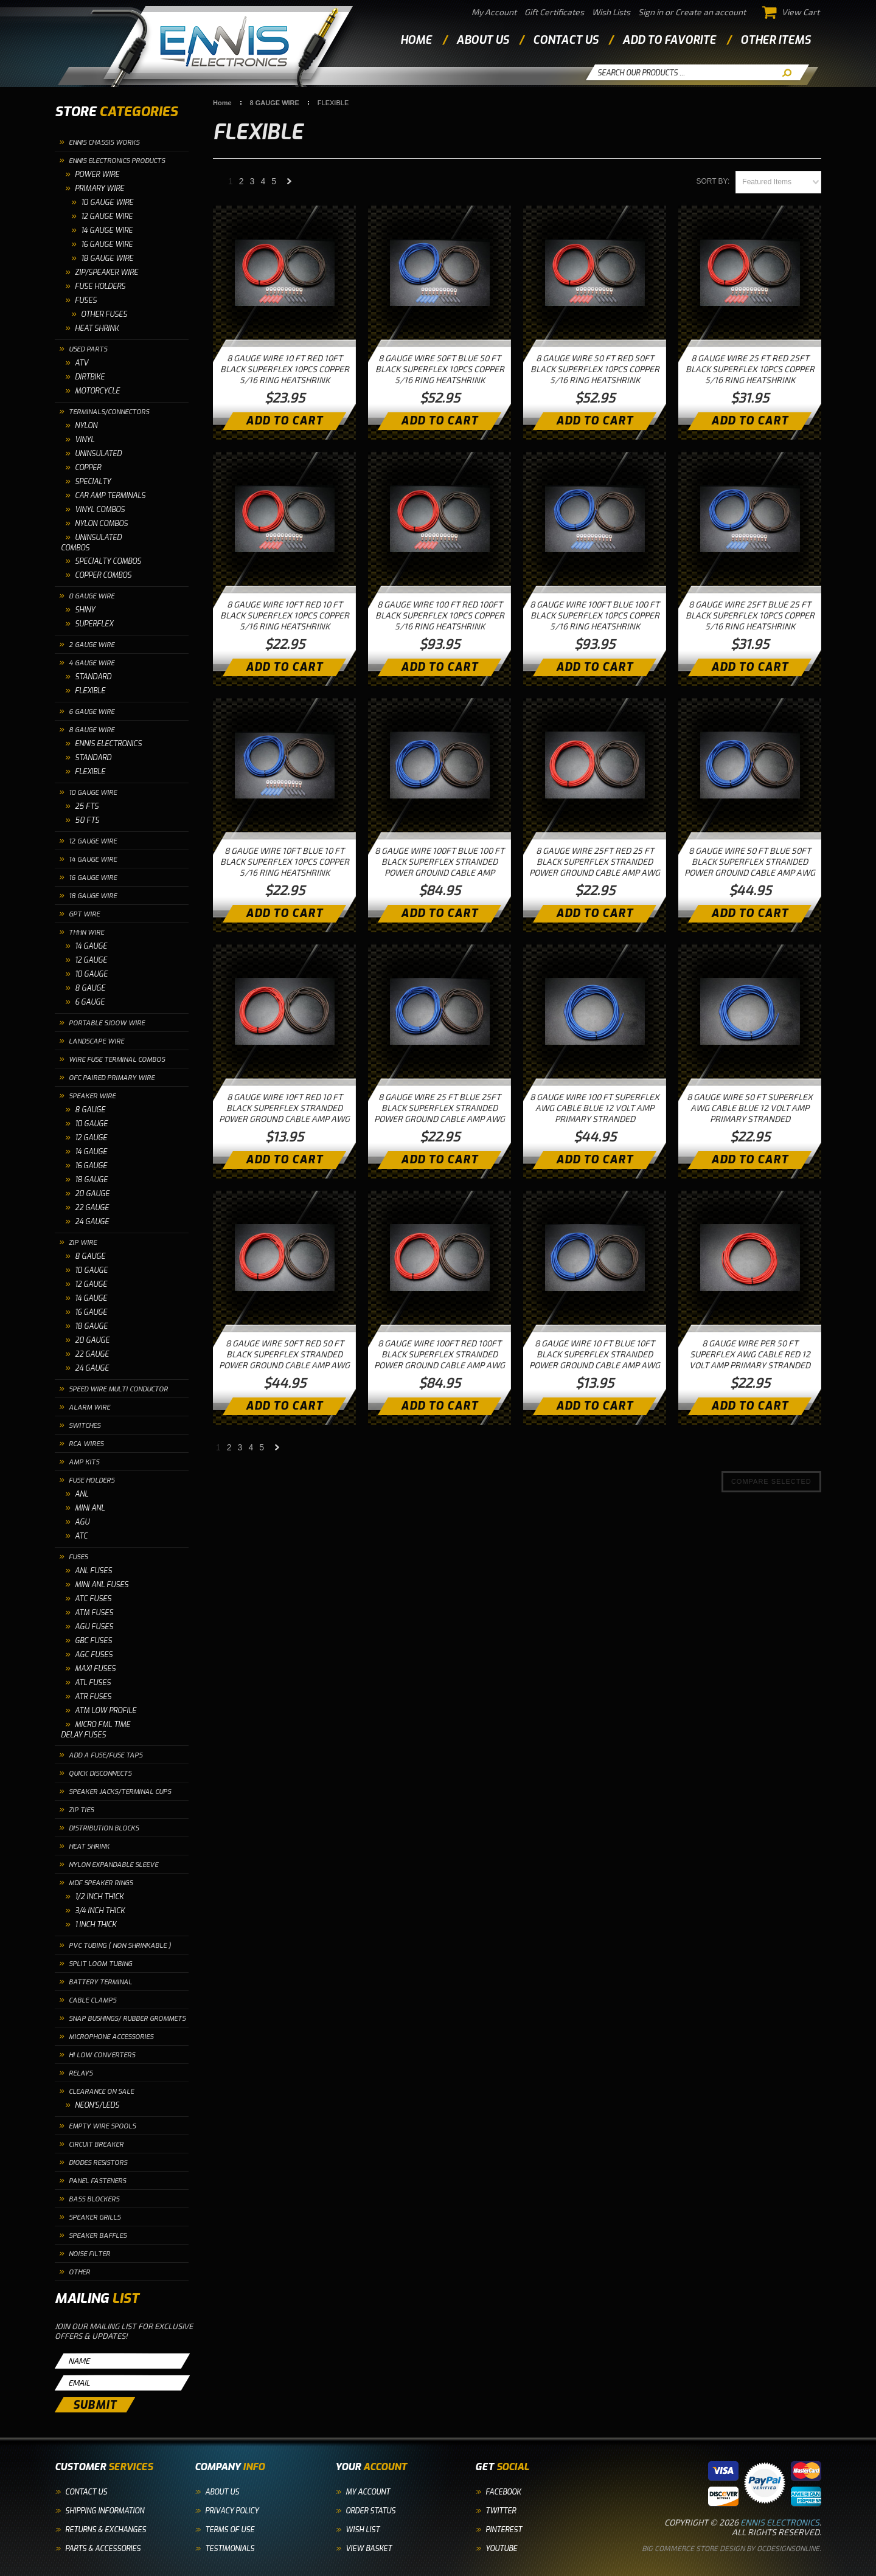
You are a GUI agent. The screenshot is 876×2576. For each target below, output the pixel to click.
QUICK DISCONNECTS (100, 1773)
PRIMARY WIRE (99, 188)
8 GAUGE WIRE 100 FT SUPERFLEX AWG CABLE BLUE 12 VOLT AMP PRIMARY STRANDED (594, 1108)
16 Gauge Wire (107, 244)
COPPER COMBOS (103, 575)
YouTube (501, 2548)
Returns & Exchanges (105, 2530)
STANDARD (93, 677)
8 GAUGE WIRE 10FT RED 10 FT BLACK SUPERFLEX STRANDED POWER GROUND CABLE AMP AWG (284, 1108)
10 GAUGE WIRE (107, 202)
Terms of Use (229, 2530)
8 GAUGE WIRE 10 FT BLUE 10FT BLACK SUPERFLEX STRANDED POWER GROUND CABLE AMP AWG (594, 1354)
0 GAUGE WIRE (91, 596)
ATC (81, 1536)
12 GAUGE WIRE (93, 841)
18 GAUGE (91, 1180)
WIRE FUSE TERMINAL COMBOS (117, 1059)
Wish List (363, 2530)
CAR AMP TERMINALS (110, 495)
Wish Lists (611, 12)
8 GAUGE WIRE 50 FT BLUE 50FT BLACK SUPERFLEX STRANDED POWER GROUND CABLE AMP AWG (749, 861)
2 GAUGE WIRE (91, 644)
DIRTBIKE (90, 377)
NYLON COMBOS (101, 523)
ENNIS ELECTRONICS (108, 744)
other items (775, 40)
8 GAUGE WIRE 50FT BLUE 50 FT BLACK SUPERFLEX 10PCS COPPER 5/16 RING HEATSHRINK (439, 369)
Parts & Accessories (103, 2548)
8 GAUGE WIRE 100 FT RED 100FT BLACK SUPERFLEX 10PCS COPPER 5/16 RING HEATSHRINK (439, 615)
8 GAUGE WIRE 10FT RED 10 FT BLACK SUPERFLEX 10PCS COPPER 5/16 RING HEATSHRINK (284, 615)
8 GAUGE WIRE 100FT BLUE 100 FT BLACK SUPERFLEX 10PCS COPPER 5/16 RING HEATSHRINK (594, 615)
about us (482, 40)
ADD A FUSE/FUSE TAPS (105, 1755)
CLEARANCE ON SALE (101, 2091)
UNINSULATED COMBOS (91, 543)
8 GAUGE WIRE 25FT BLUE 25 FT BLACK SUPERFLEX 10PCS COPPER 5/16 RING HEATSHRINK (750, 615)
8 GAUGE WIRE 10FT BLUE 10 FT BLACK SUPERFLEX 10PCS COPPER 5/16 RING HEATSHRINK (284, 861)
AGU (82, 1522)
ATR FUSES (93, 1697)
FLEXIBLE (90, 691)
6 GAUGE (90, 1002)
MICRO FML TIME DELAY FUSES (95, 1730)
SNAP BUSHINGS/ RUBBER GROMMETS (127, 2018)
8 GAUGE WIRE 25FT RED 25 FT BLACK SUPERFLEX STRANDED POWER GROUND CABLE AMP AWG (594, 861)
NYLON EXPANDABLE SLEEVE (113, 1864)
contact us (565, 40)
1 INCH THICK (95, 1925)
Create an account (710, 12)
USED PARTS (88, 349)
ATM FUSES (94, 1613)
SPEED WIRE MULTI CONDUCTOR (118, 1389)
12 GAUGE (91, 960)
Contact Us (86, 2492)
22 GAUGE (92, 1208)
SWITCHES (84, 1425)
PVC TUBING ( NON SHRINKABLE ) (120, 1945)
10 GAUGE (91, 974)
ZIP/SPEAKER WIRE (106, 272)
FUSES (86, 300)
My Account (493, 12)
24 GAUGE (92, 1222)
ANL (81, 1494)
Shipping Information (104, 2511)
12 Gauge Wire (107, 216)
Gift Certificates (554, 12)
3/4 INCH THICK (100, 1911)
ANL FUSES (93, 1571)
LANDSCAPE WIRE (96, 1041)
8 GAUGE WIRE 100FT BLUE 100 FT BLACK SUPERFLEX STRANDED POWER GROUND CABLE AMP (439, 861)
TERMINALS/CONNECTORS (109, 412)
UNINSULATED (98, 454)
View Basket (369, 2548)
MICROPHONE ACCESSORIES (111, 2036)
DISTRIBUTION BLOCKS (104, 1828)
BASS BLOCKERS (94, 2199)
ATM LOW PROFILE (105, 1711)
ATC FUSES (93, 1599)
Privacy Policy (232, 2511)
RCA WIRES (86, 1444)
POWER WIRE (97, 174)
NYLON (86, 426)
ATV (81, 363)
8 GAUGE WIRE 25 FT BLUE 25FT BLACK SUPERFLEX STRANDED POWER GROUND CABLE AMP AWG (439, 1108)
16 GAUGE (91, 1166)
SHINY (85, 610)
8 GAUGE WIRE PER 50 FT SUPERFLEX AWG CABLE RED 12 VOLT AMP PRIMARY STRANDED (749, 1354)
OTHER (79, 2272)
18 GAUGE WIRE (93, 896)
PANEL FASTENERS (97, 2181)
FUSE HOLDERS (100, 286)
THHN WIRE (86, 932)
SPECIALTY (93, 481)
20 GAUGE (92, 1194)
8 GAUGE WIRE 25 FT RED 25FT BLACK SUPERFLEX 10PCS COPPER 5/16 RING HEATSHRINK (750, 369)
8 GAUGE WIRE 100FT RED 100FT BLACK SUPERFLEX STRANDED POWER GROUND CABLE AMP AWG (439, 1354)
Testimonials (229, 2548)
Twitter (500, 2511)
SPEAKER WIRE (92, 1096)
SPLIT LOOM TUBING (100, 1963)
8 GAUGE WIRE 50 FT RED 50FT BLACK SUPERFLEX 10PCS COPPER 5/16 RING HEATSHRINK (594, 369)
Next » (290, 184)
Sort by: (712, 181)
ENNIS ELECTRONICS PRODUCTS (117, 160)
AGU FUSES (94, 1627)
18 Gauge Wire (107, 258)
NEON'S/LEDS (97, 2105)
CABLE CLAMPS (92, 2000)
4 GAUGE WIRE (91, 663)
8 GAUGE (90, 988)
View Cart (791, 12)
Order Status (370, 2511)
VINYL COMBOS (100, 509)
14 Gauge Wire (107, 230)
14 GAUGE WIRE (93, 859)
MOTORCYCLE (97, 391)
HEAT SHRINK (97, 328)
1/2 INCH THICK (99, 1897)
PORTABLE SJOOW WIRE (107, 1023)
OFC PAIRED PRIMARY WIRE (112, 1077)
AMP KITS (84, 1462)
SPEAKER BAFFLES (98, 2235)
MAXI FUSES (95, 1669)
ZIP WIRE (83, 1242)
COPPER (88, 468)
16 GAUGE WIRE (93, 877)
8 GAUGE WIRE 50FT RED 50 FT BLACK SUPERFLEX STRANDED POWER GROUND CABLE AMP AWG (284, 1354)
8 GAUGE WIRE (91, 730)
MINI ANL (90, 1508)
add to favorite (669, 40)
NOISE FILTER (89, 2254)
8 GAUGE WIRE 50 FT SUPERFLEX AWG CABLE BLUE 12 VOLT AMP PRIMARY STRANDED (750, 1108)
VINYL (84, 440)
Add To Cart (284, 421)
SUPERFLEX (94, 624)
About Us (222, 2492)
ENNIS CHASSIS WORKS (104, 142)
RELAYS (80, 2073)
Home (416, 40)
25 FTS (87, 806)
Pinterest (503, 2530)
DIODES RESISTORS (98, 2162)
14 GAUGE (91, 946)
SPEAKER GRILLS (94, 2217)
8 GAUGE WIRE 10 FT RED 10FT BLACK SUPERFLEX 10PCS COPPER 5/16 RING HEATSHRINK (284, 369)
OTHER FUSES (104, 314)
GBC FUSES (93, 1641)
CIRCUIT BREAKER (96, 2144)
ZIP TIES (81, 1810)
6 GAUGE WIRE (91, 711)
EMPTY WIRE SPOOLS (102, 2126)
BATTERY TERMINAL (100, 1982)
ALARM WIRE (89, 1407)
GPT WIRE (84, 914)
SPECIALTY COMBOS (108, 561)
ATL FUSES (93, 1683)
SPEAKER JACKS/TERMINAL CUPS (120, 1791)
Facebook (503, 2492)
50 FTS (87, 820)
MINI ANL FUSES (101, 1585)
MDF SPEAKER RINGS (101, 1883)
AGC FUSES (94, 1655)
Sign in (650, 12)
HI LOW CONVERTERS (102, 2055)
